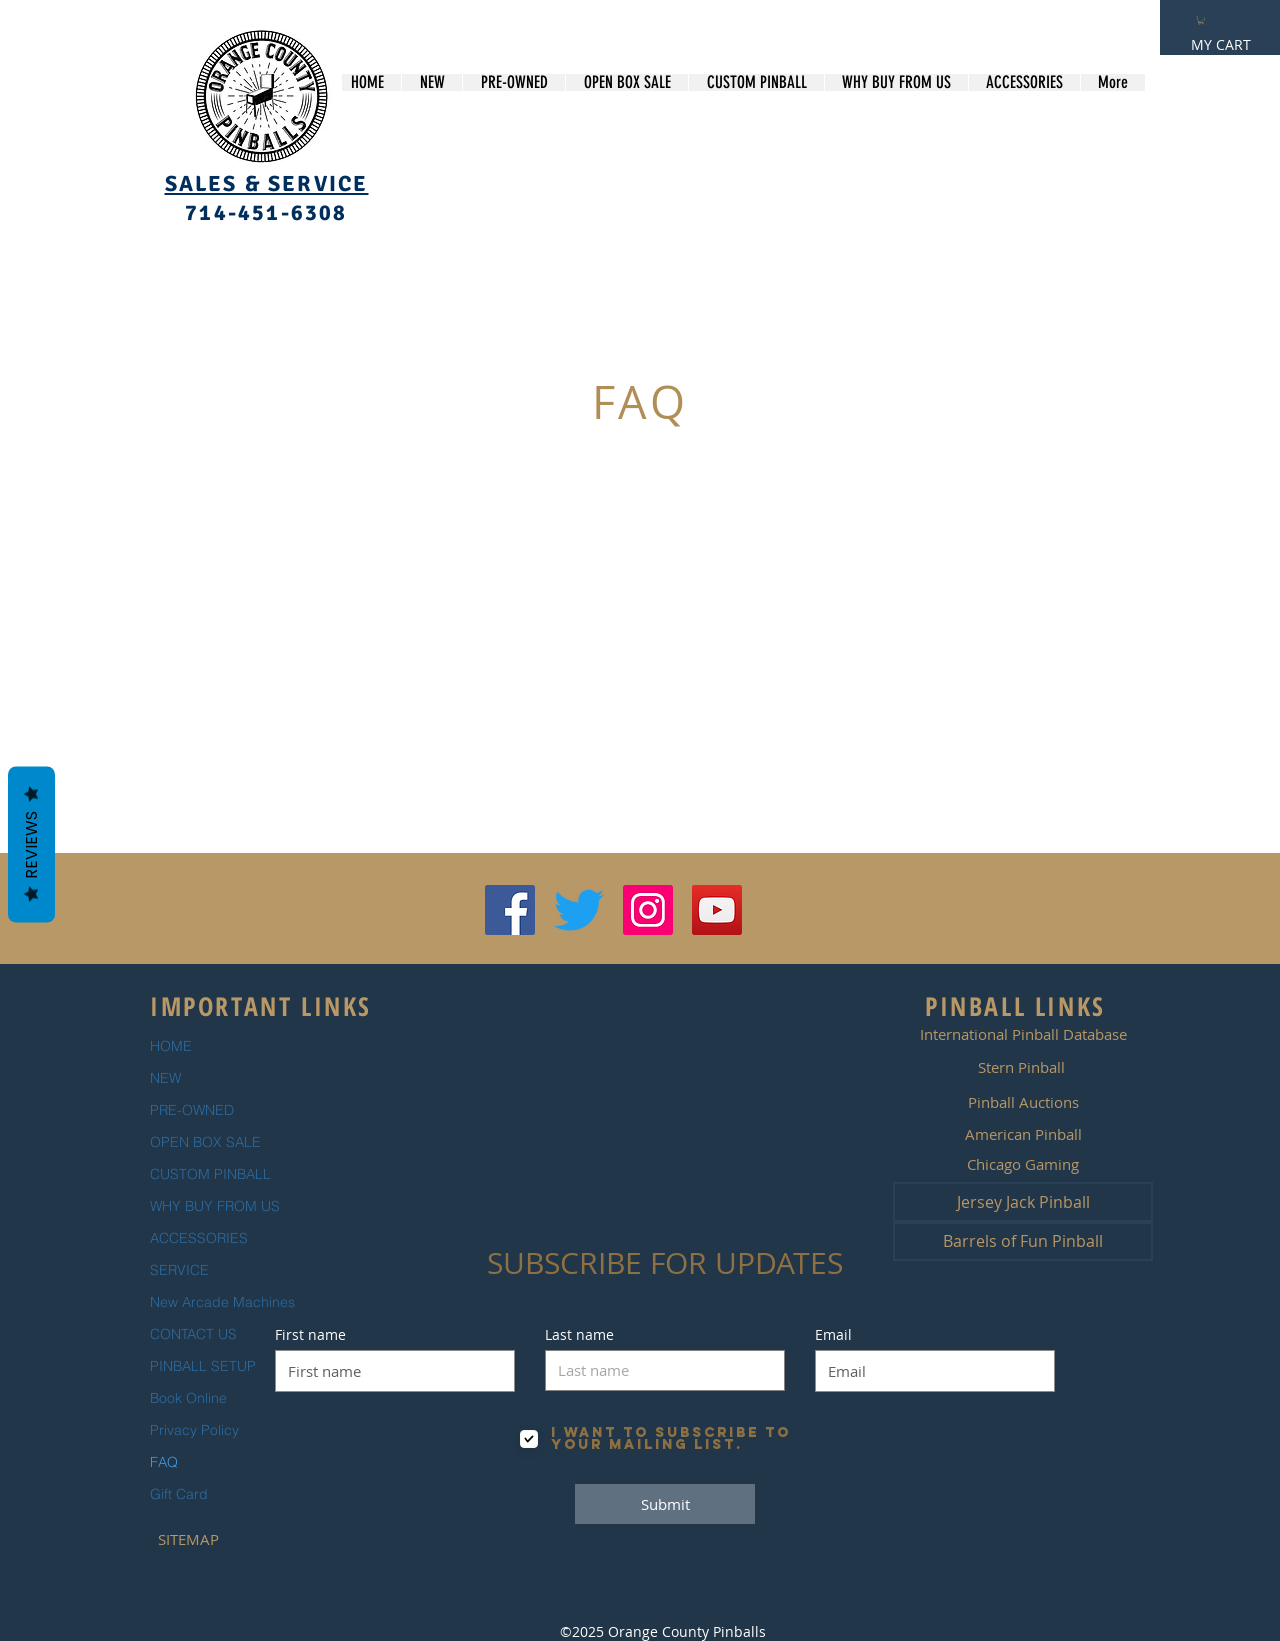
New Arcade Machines (222, 1302)
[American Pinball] (1023, 1134)
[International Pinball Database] (1023, 1034)
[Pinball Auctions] (1023, 1102)
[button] (1201, 20)
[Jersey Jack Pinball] (1023, 1202)
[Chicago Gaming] (1023, 1164)
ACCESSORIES (199, 1238)
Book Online (188, 1398)
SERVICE (179, 1270)
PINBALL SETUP (203, 1366)
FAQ (164, 1462)
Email (833, 1335)
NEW (165, 1078)
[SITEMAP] (188, 1539)
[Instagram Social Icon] (648, 910)
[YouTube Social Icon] (717, 910)
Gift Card (179, 1494)
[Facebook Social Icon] (510, 910)
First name (310, 1335)
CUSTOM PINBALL (210, 1174)
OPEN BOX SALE (205, 1142)
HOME (171, 1046)
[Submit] (665, 1504)
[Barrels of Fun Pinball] (1023, 1241)
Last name (579, 1335)
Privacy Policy (194, 1430)
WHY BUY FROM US (215, 1206)
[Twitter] (579, 910)
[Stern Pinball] (1021, 1067)
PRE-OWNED (192, 1110)
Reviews (31, 844)
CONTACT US (193, 1334)
